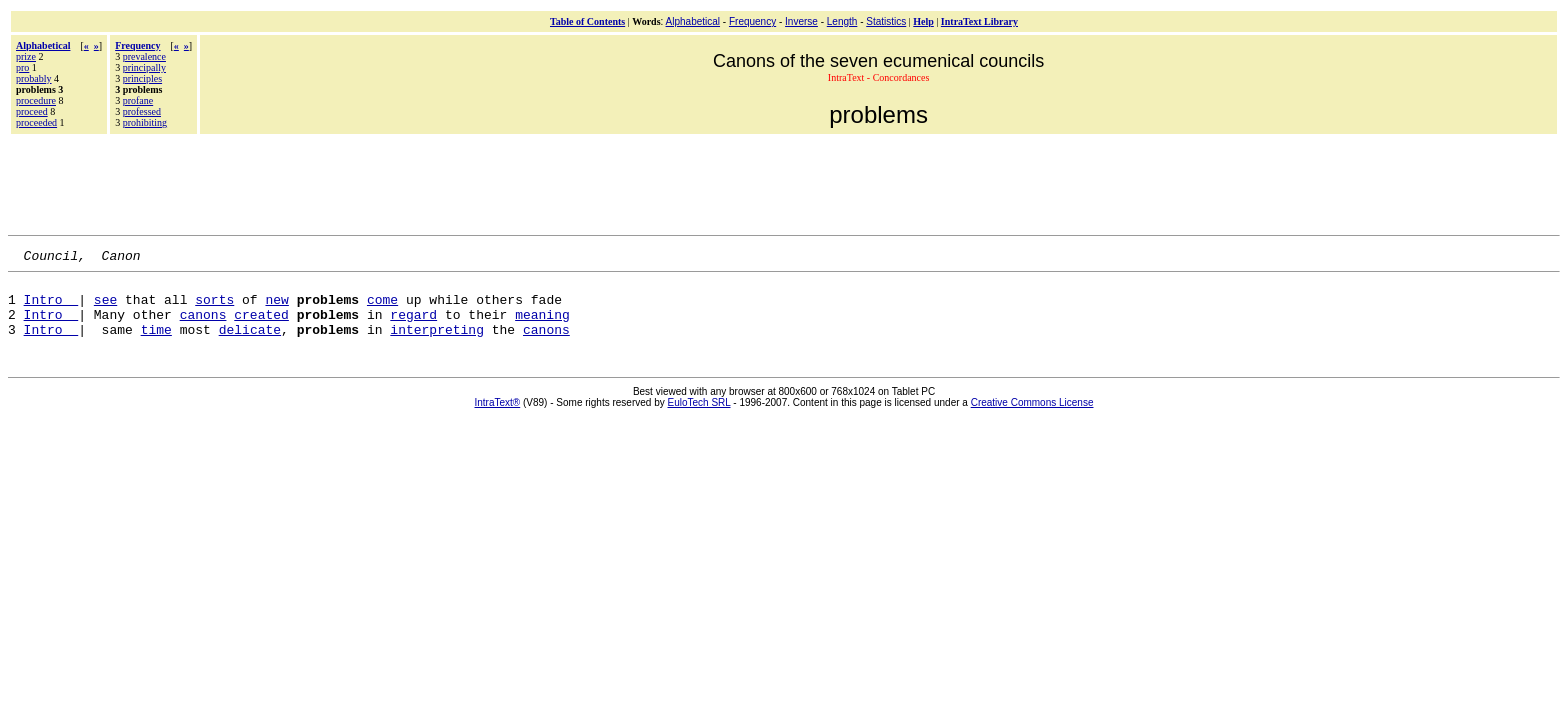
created (261, 326)
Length (842, 21)
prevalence (144, 56)
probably (34, 78)
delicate (250, 344)
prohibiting (145, 122)
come (382, 308)
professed (142, 111)
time (156, 344)
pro (22, 67)
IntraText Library (979, 21)
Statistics (886, 21)
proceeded (36, 122)
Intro (51, 308)
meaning (542, 326)
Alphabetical (693, 21)
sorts (214, 308)
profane (138, 100)
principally (144, 67)
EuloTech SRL (699, 417)
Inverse (801, 21)
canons (203, 326)
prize (26, 56)
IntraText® (498, 417)
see (105, 308)
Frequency (752, 21)
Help (923, 21)
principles (142, 78)
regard (413, 326)
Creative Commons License (1032, 417)
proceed (32, 111)
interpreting (437, 344)
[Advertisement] (784, 182)
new (276, 308)
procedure (36, 100)
